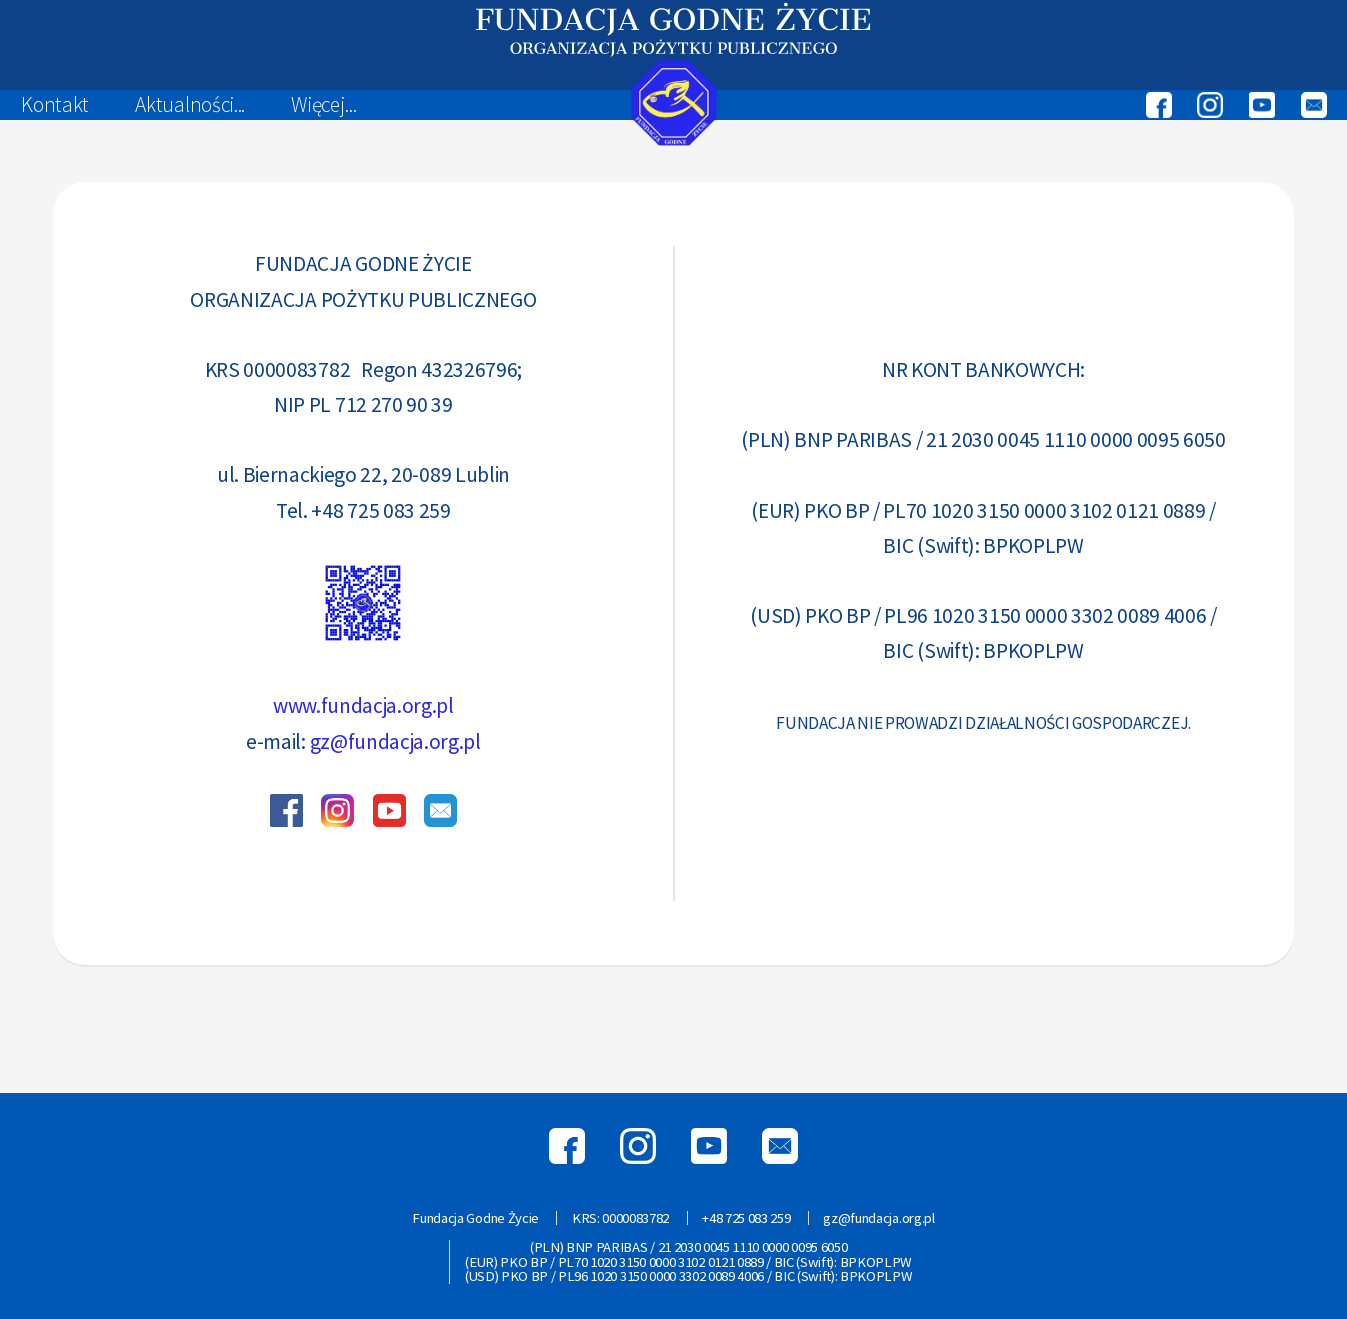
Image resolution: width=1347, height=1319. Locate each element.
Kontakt (55, 104)
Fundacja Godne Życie (475, 1218)
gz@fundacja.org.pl (395, 741)
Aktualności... (190, 104)
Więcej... (323, 104)
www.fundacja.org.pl (363, 705)
